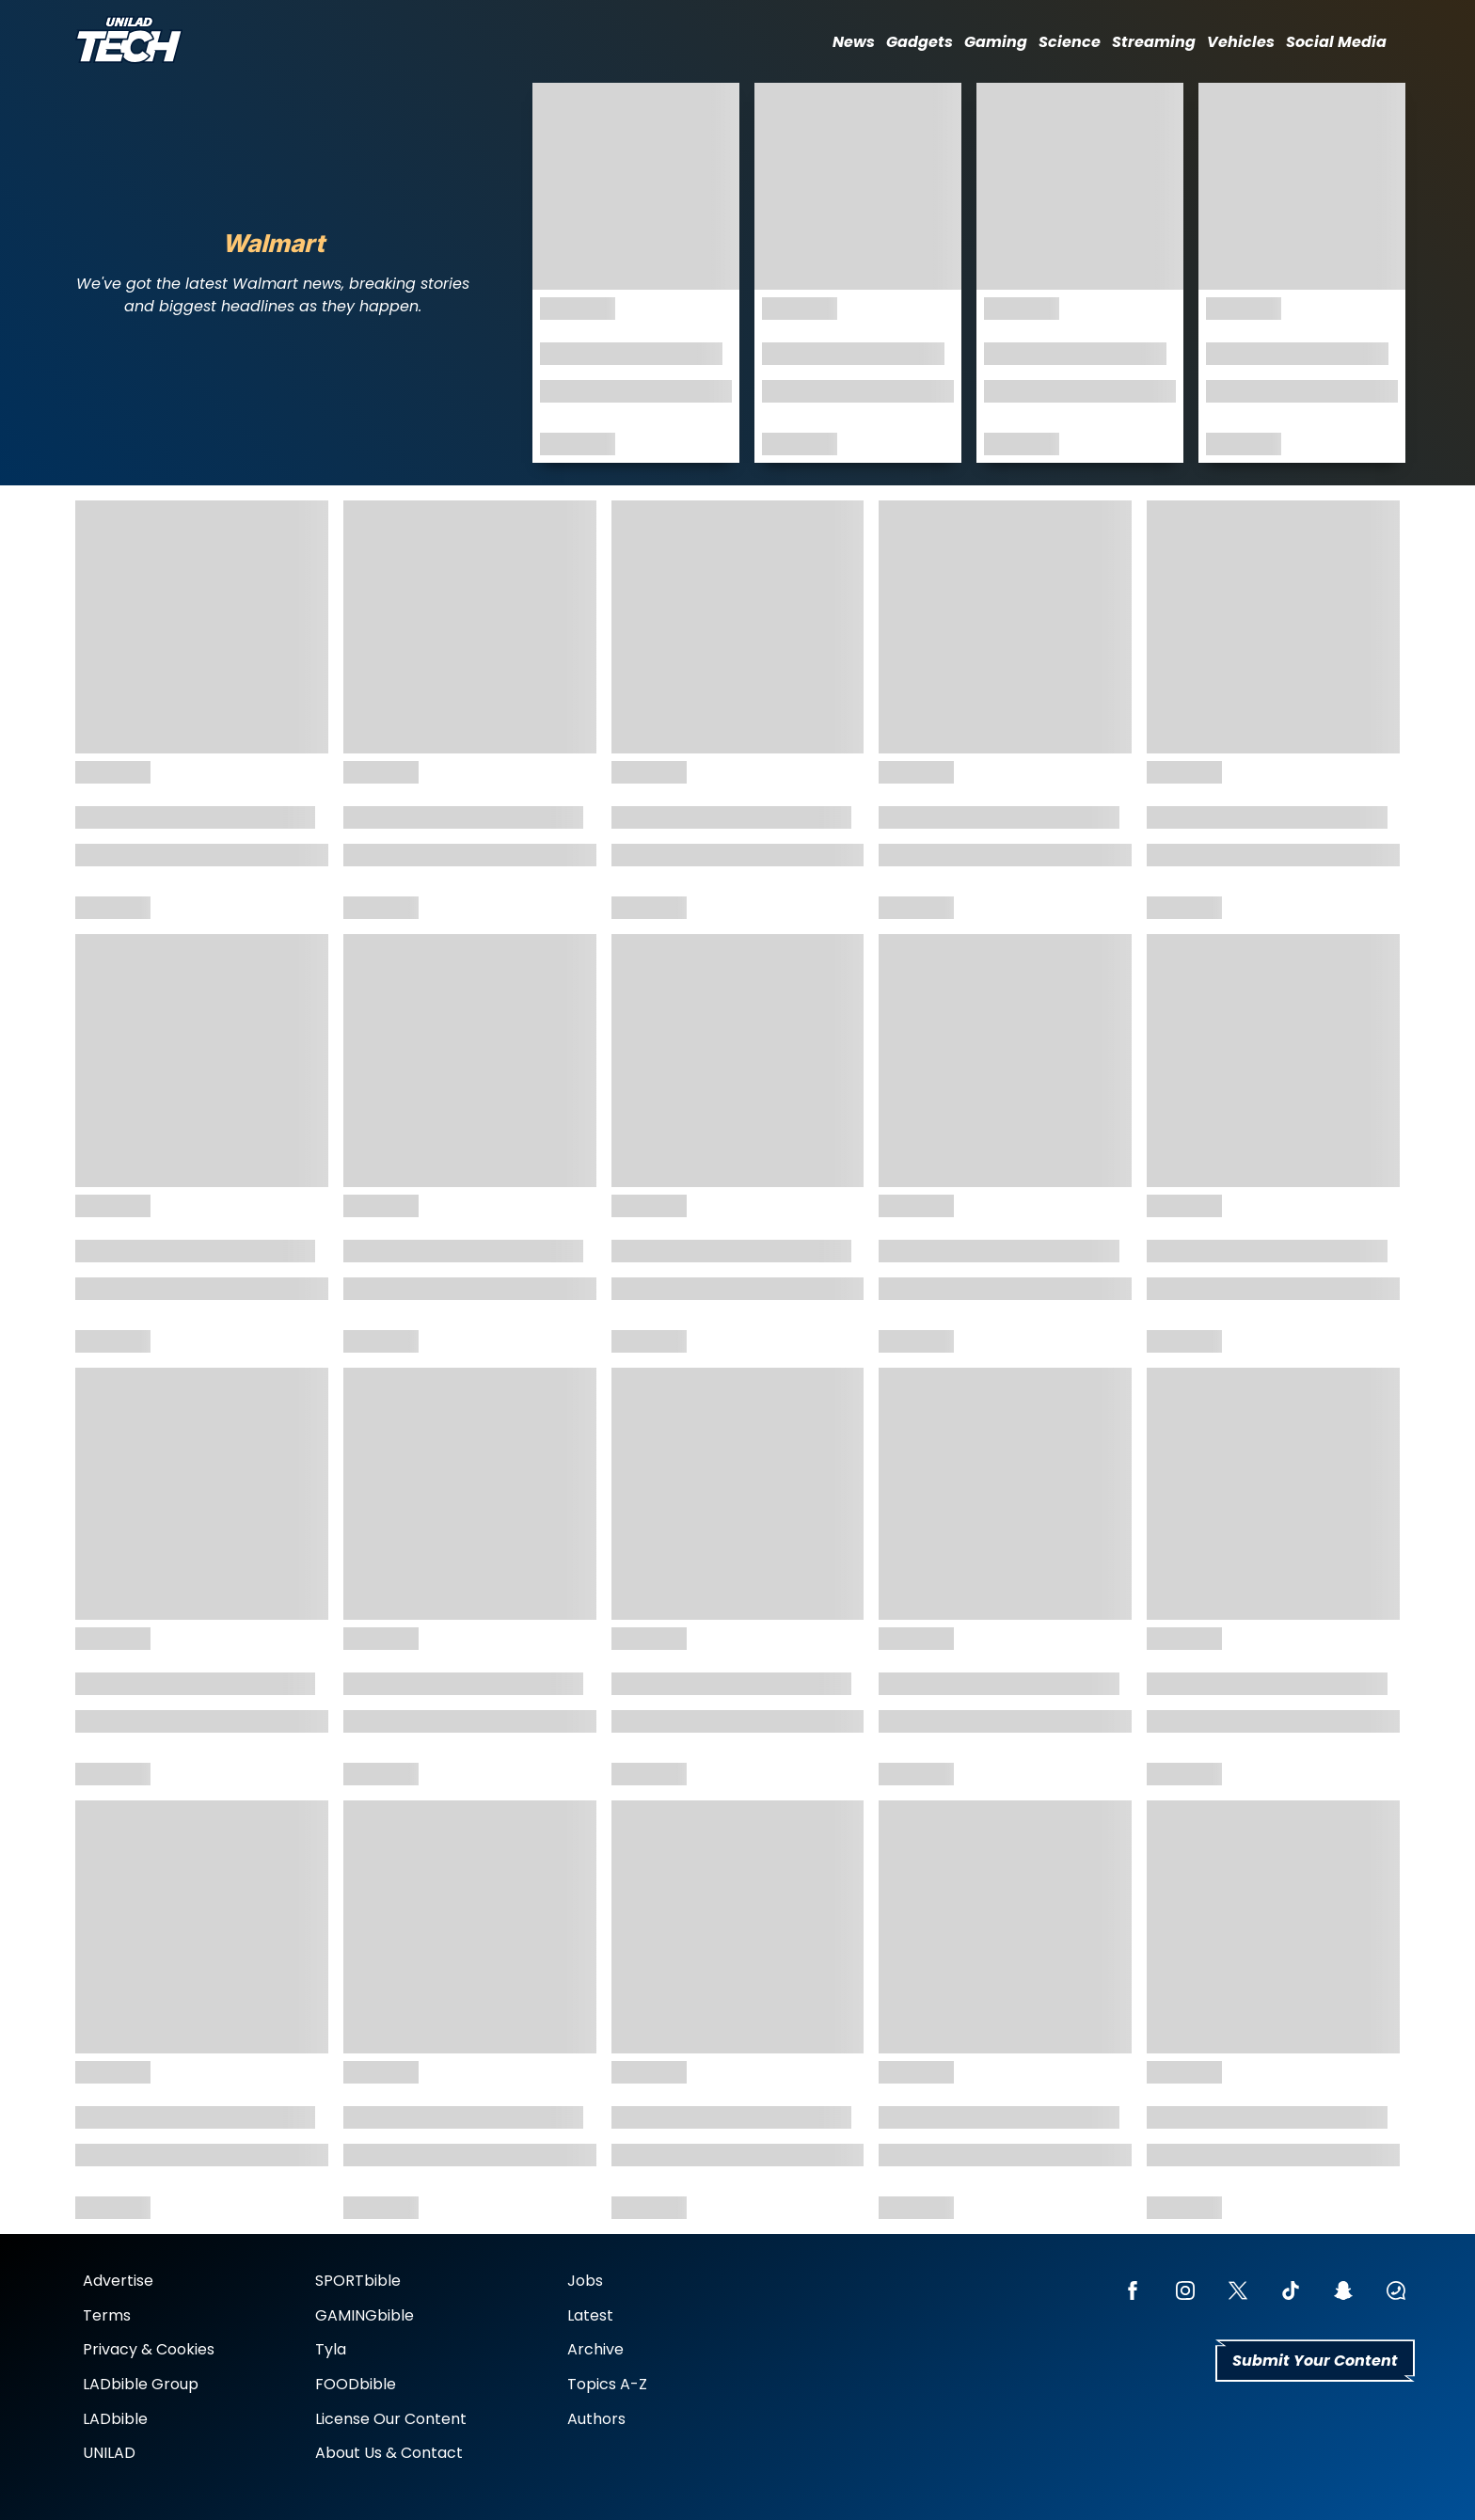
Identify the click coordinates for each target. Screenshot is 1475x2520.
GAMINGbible (364, 2315)
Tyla (330, 2349)
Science (1070, 42)
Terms (107, 2315)
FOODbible (355, 2384)
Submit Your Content (1315, 2360)
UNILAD (109, 2453)
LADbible (115, 2419)
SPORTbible (358, 2280)
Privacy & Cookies (148, 2349)
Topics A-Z (607, 2384)
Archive (595, 2349)
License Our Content (391, 2419)
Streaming (1154, 42)
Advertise (118, 2280)
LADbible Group (140, 2384)
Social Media (1336, 42)
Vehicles (1241, 42)
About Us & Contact (389, 2453)
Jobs (585, 2280)
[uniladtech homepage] (128, 42)
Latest (590, 2315)
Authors (596, 2419)
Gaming (995, 42)
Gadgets (919, 42)
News (854, 42)
